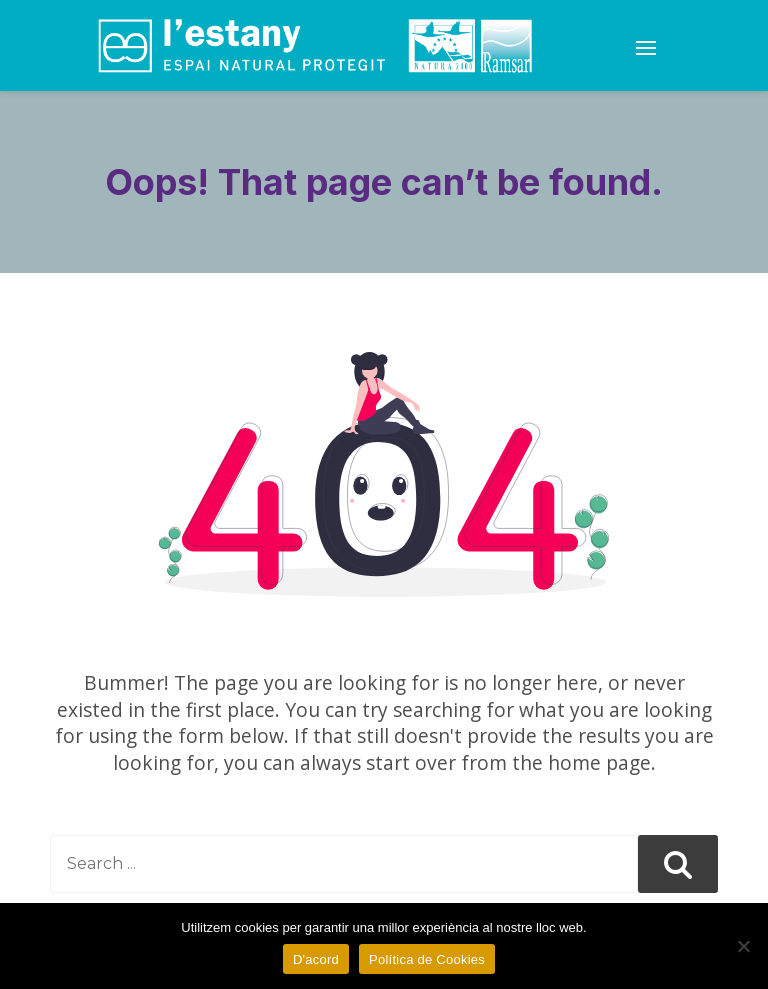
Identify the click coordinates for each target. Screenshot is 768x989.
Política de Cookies (427, 959)
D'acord (316, 959)
